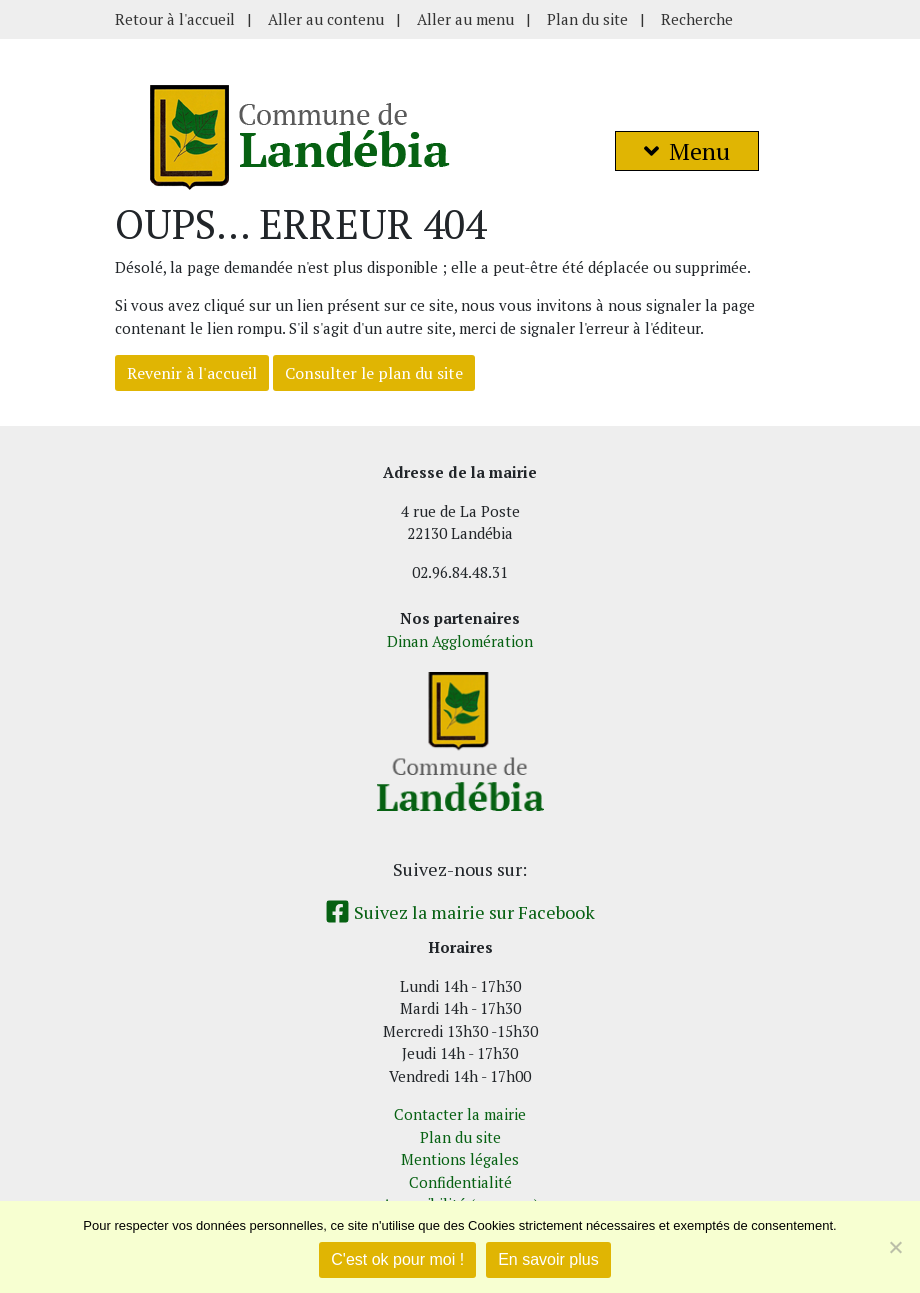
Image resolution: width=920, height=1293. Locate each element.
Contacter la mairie (460, 1114)
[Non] (895, 1247)
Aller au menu (465, 19)
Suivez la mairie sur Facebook (460, 912)
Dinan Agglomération (460, 641)
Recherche (697, 19)
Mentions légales (460, 1159)
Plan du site (587, 19)
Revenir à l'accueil (192, 373)
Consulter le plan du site (374, 373)
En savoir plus (548, 1259)
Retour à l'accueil (175, 19)
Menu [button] (687, 151)
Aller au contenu (326, 19)
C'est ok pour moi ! (397, 1259)
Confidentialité (460, 1182)
